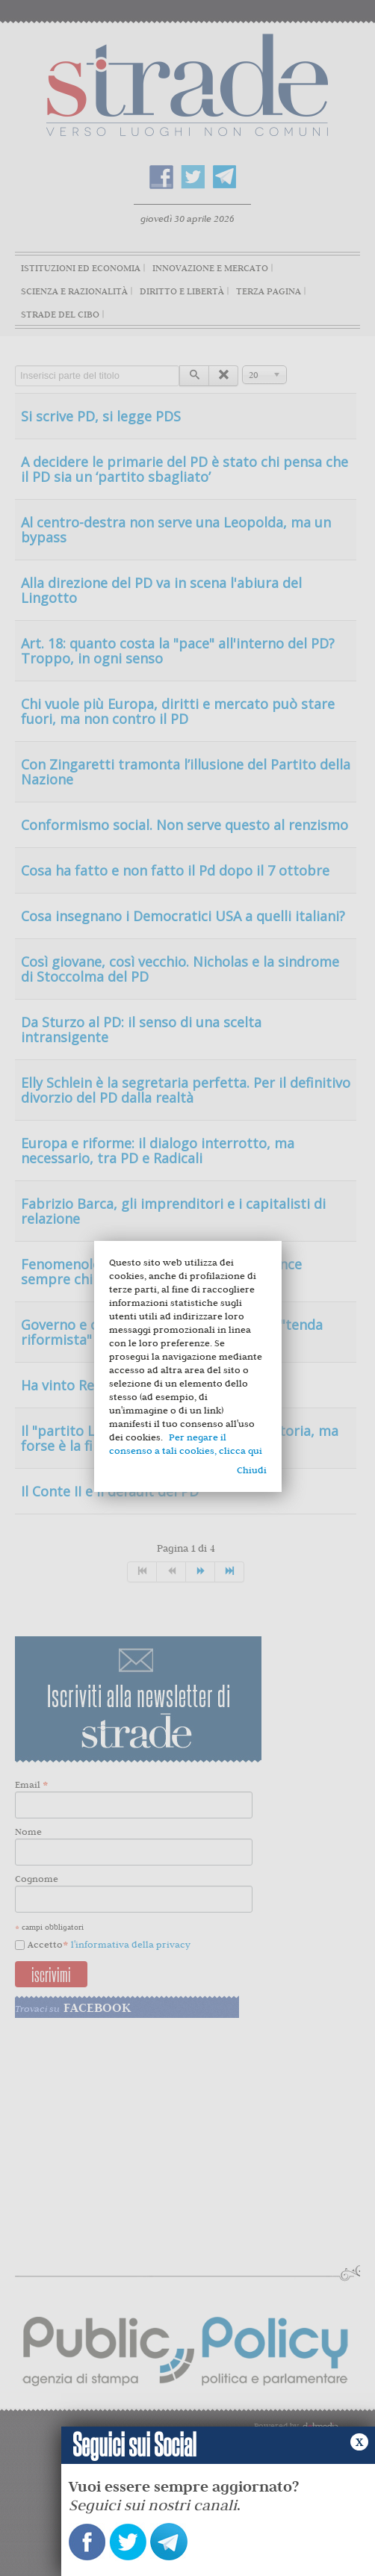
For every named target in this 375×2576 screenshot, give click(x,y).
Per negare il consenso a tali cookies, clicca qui (185, 1444)
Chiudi (252, 1470)
